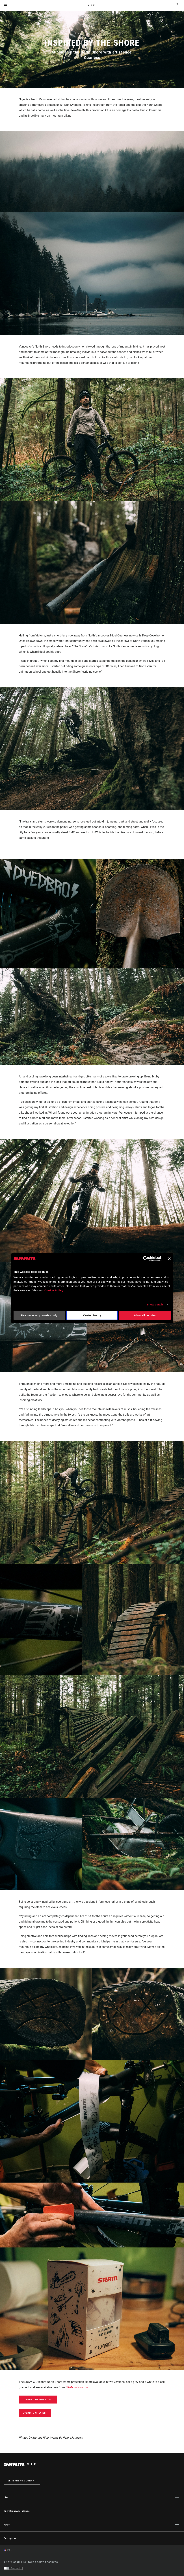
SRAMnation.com (77, 2387)
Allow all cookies (145, 1315)
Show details (155, 1304)
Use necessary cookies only (39, 1315)
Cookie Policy (53, 1290)
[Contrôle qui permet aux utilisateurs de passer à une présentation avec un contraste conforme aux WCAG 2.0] (13, 2568)
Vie (92, 5)
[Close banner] (169, 1258)
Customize (92, 1315)
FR (7, 2550)
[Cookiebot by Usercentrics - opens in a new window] (145, 1258)
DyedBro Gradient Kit (38, 2399)
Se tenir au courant (22, 2480)
